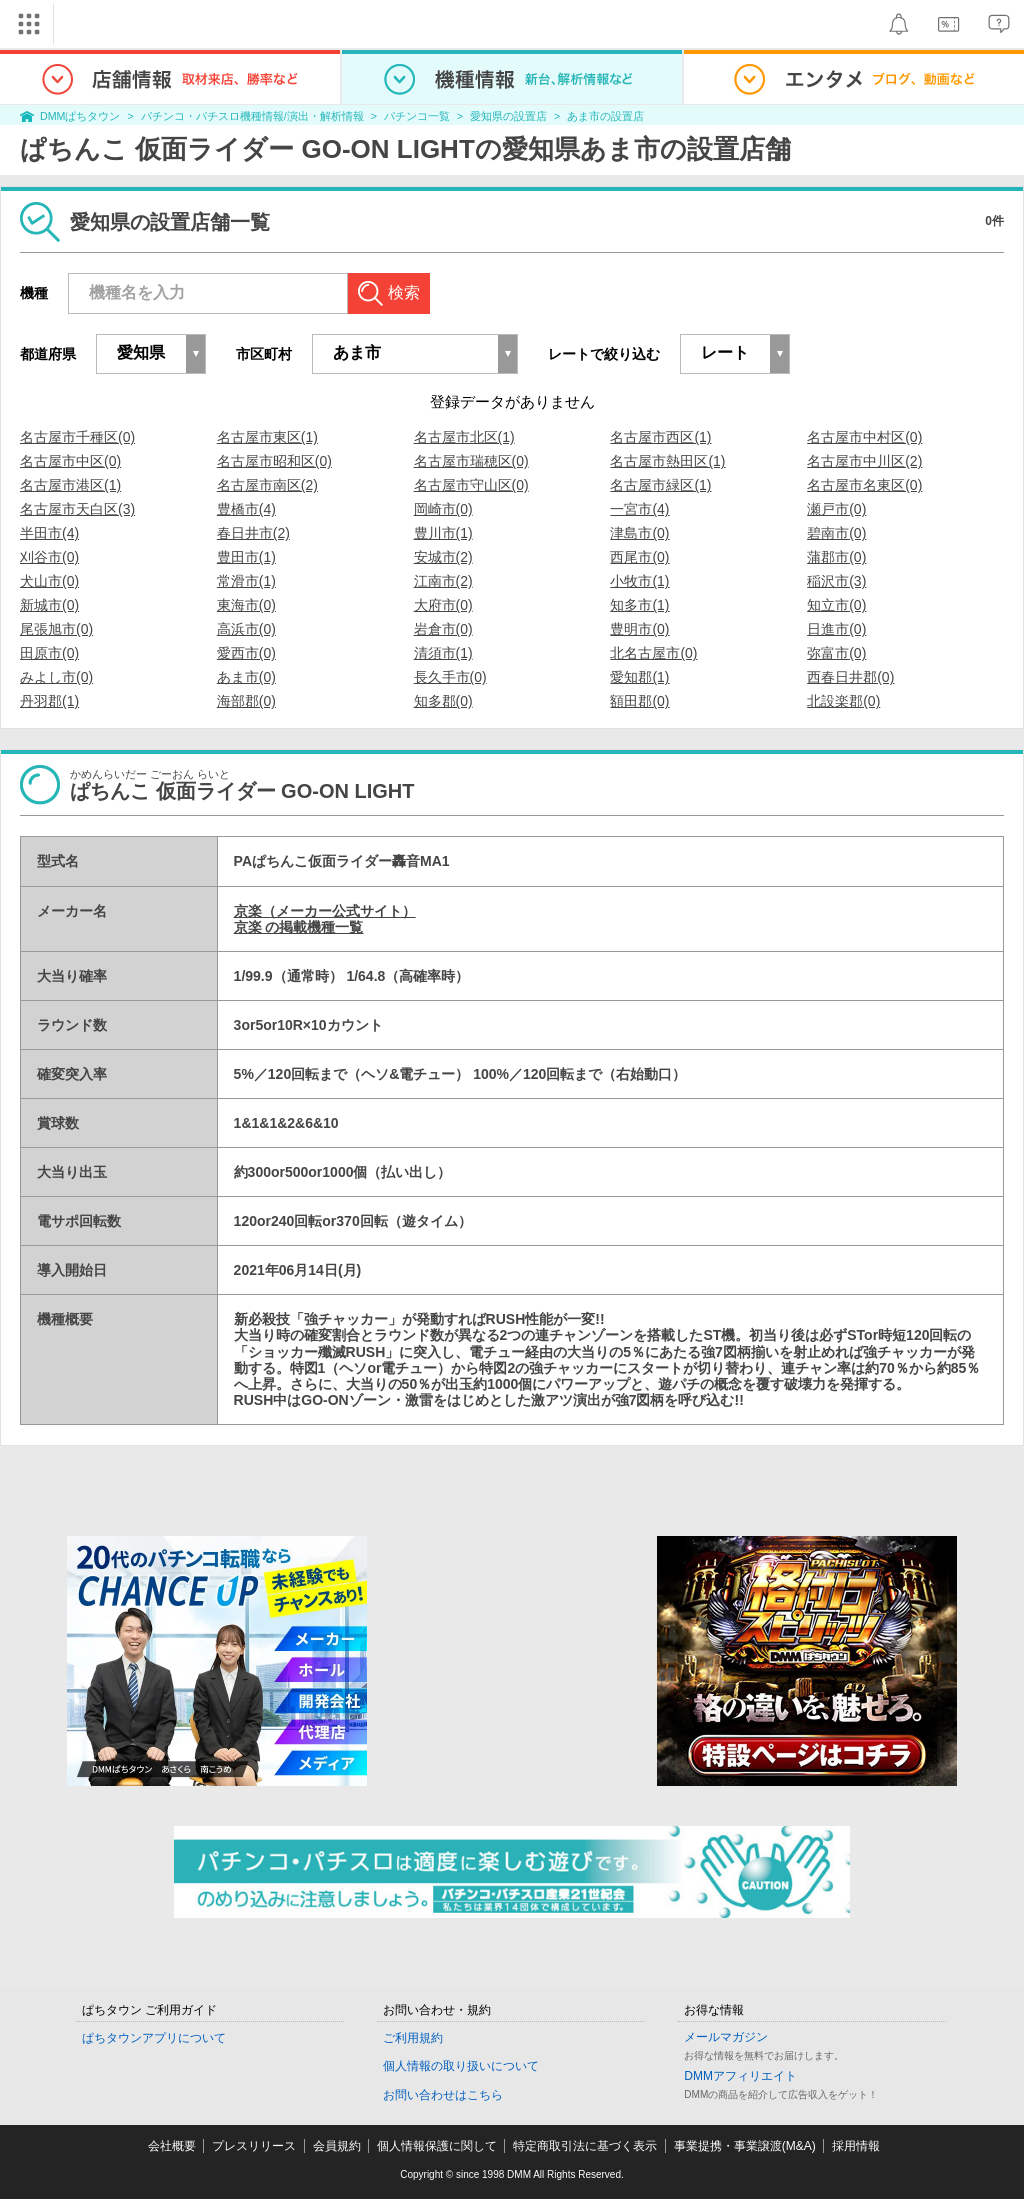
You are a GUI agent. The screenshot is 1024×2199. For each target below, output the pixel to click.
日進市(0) (836, 629)
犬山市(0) (49, 581)
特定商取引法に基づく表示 (585, 2146)
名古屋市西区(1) (660, 437)
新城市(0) (49, 605)
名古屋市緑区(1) (660, 485)
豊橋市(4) (246, 509)
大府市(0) (443, 605)
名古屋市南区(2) (267, 485)
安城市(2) (443, 557)
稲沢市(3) (836, 581)
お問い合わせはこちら (443, 2095)
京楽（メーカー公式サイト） (325, 911)
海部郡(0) (246, 701)
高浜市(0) (246, 629)
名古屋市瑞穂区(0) (471, 461)
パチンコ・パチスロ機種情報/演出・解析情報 (252, 116)
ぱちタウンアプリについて (154, 2038)
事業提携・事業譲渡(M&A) (745, 2146)
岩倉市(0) (443, 629)
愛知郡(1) (639, 677)
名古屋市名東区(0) (864, 485)
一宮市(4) (639, 509)
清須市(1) (443, 653)
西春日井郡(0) (850, 677)
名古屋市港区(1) (70, 485)
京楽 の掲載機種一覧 (299, 927)
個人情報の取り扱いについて (461, 2066)
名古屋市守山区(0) (471, 485)
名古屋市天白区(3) (77, 509)
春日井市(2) (253, 533)
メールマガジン (726, 2037)
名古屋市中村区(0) (864, 437)
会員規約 (337, 2146)
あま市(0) (246, 677)
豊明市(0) (639, 629)
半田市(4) (49, 533)
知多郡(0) (443, 701)
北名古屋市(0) (653, 653)
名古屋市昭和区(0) (274, 461)
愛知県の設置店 (508, 116)
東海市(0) (246, 605)
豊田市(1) (246, 557)
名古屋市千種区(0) (77, 437)
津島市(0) (639, 533)
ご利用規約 (413, 2038)
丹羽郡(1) (49, 701)
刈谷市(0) (49, 557)
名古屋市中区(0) (70, 461)
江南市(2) (443, 581)
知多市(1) (639, 605)
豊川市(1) (443, 533)
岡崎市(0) (443, 509)
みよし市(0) (56, 677)
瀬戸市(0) (836, 509)
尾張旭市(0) (56, 629)
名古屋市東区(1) (267, 437)
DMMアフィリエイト (740, 2076)
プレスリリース (254, 2146)
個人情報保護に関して (437, 2146)
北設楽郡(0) (843, 701)
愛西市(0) (246, 653)
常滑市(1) (246, 581)
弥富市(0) (836, 653)
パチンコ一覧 (417, 116)
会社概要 (172, 2146)
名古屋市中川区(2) (864, 461)
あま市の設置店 (605, 116)
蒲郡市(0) (836, 557)
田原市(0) (49, 653)
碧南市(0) (836, 533)
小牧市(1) (639, 581)
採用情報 (856, 2146)
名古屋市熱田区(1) (667, 461)
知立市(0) (836, 605)
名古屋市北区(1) (464, 437)
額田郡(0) (639, 701)
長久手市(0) (450, 677)
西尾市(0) (639, 557)
